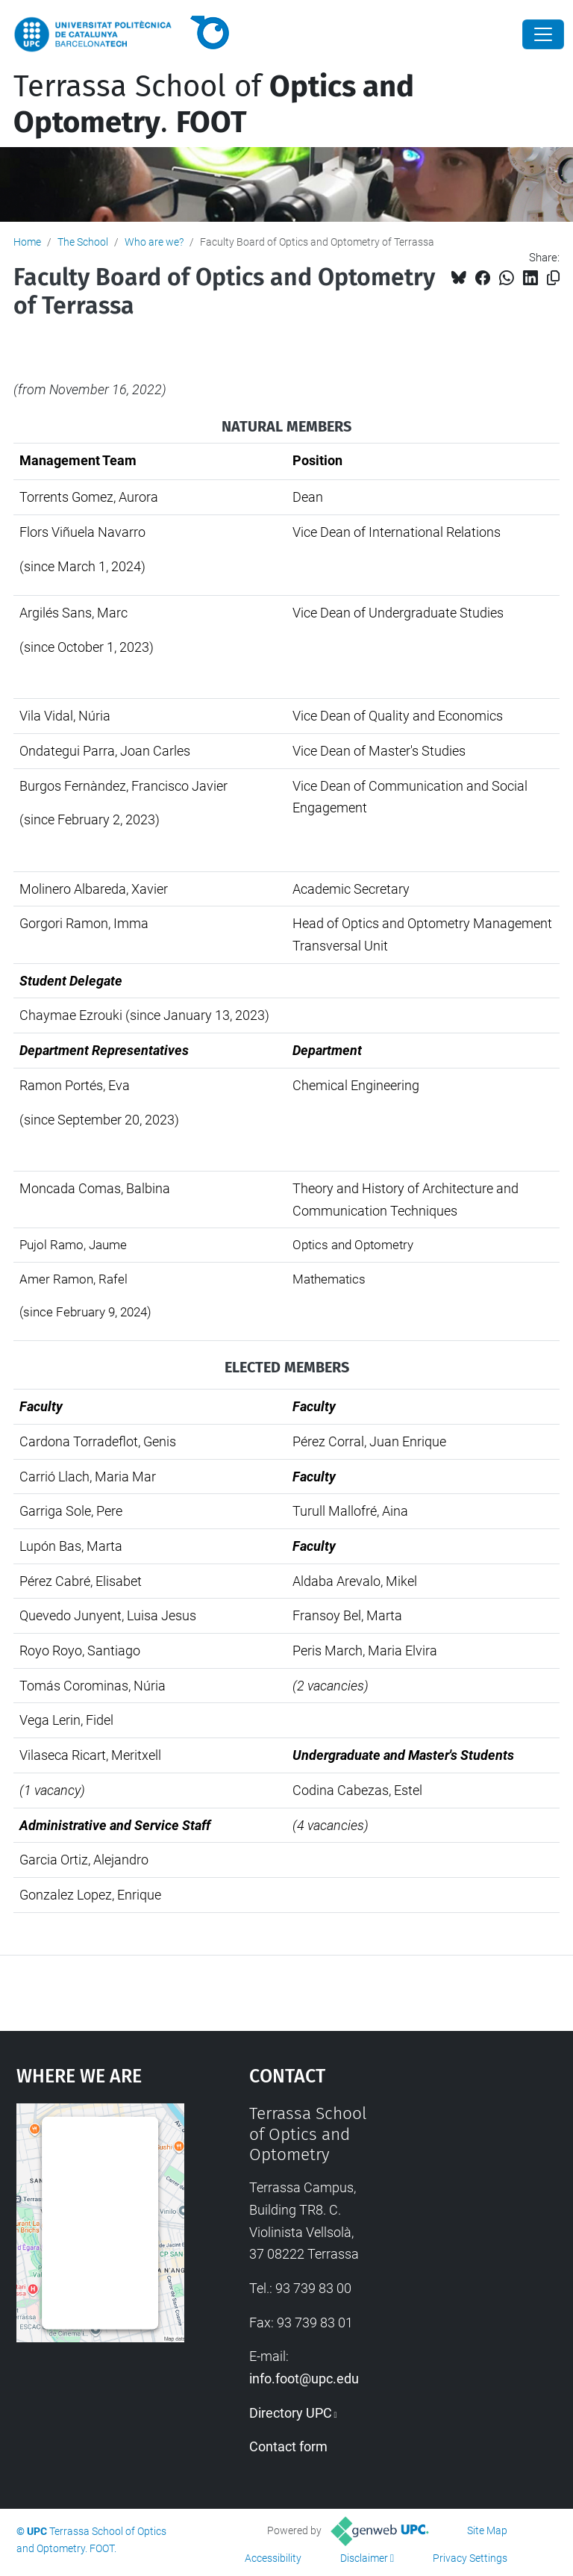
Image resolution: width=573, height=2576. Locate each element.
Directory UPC (290, 2413)
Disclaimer (364, 2558)
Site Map (487, 2530)
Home (27, 242)
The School (82, 242)
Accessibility (273, 2558)
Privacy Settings (470, 2558)
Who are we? (154, 242)
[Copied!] (553, 278)
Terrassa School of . (213, 104)
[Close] (543, 34)
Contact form (288, 2446)
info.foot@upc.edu (304, 2378)
